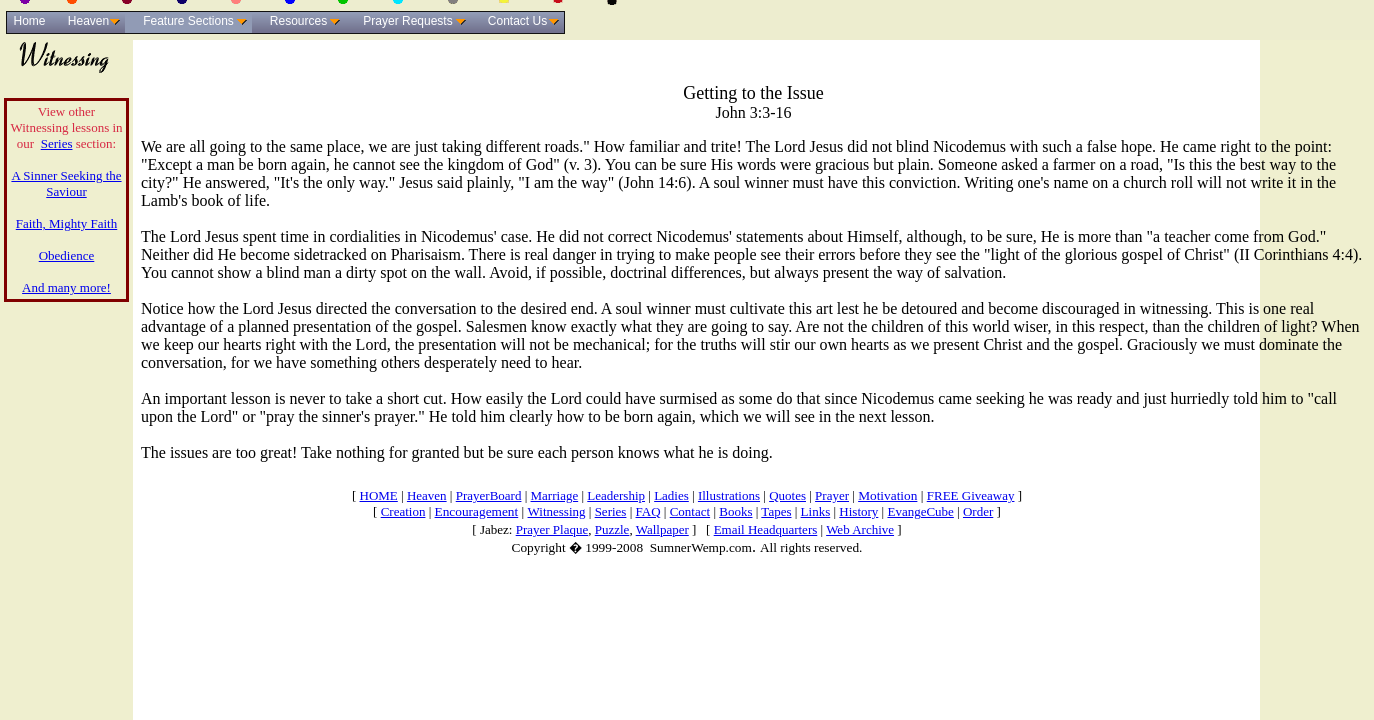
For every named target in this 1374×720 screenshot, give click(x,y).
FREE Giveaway (971, 495)
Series (57, 143)
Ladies (671, 495)
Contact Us (517, 21)
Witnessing (557, 511)
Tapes (776, 511)
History (858, 511)
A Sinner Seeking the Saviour (66, 183)
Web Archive (860, 529)
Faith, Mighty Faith (66, 223)
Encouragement (477, 511)
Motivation (887, 495)
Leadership (616, 495)
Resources (298, 21)
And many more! (66, 287)
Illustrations (729, 495)
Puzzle (612, 529)
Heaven (88, 21)
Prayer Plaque (552, 529)
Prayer (832, 495)
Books (735, 511)
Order (978, 511)
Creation (403, 511)
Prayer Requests (407, 21)
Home (29, 21)
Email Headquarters (766, 529)
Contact (690, 511)
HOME (379, 495)
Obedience (67, 255)
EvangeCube (920, 511)
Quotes (787, 495)
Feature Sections (188, 21)
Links (816, 511)
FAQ (648, 511)
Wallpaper (662, 529)
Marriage (555, 495)
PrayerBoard (489, 495)
